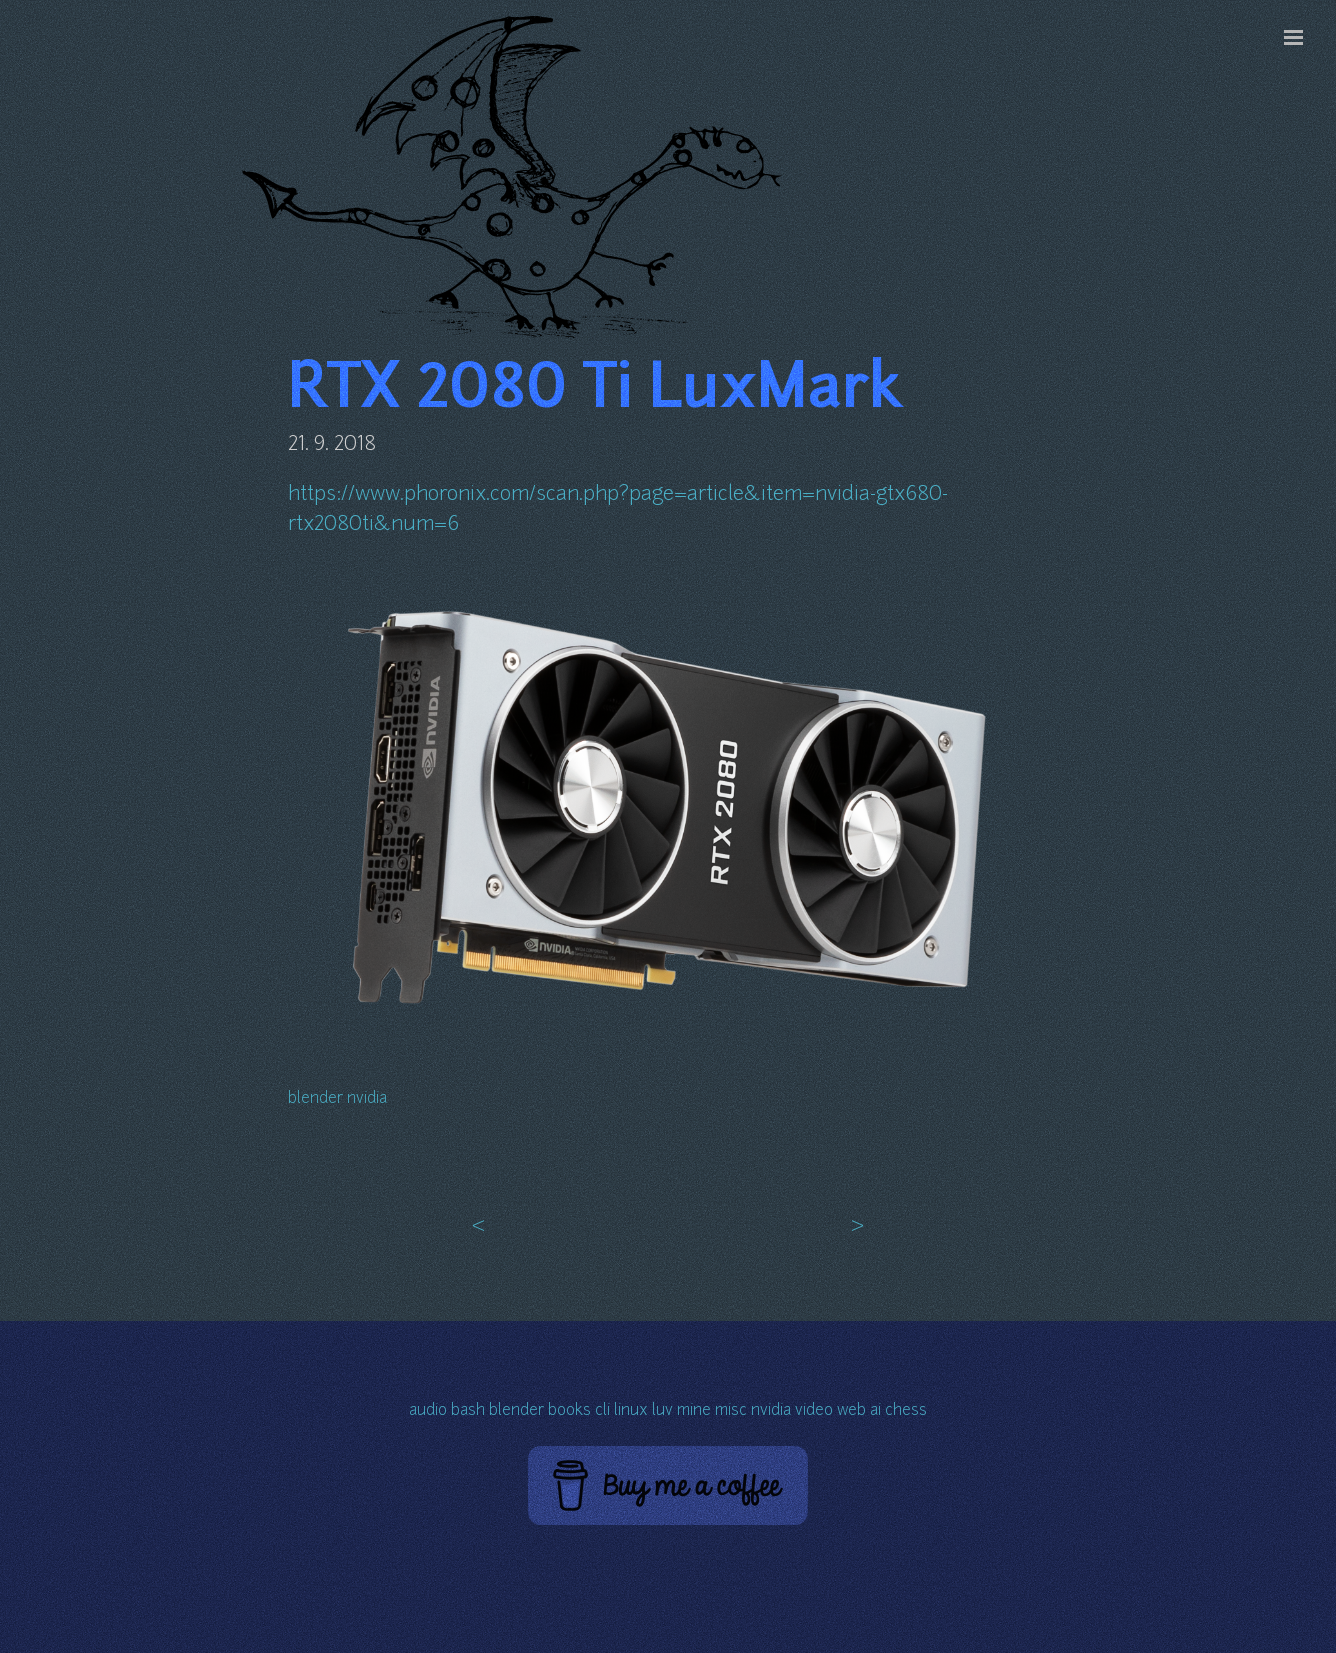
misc (731, 1411)
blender (315, 1099)
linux (631, 1411)
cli (602, 1411)
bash (468, 1411)
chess (906, 1411)
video (814, 1411)
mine (694, 1411)
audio (428, 1411)
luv (662, 1411)
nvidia (367, 1099)
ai (875, 1411)
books (569, 1411)
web (851, 1411)
